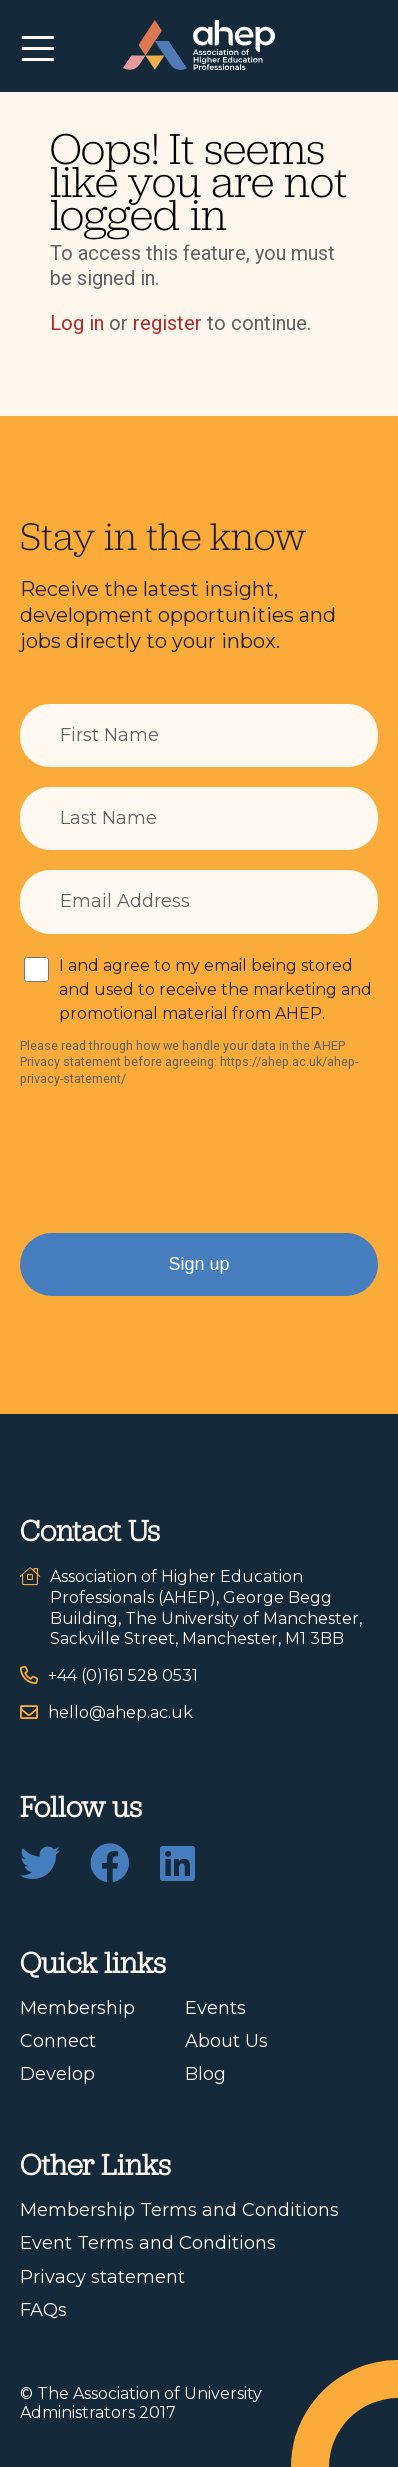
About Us (226, 2041)
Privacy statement (102, 2277)
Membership (77, 2008)
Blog (205, 2074)
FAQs (43, 2310)
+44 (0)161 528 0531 (123, 1675)
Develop (57, 2074)
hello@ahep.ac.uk (120, 1712)
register (167, 323)
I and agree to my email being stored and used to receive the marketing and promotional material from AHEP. (215, 989)
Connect (58, 2041)
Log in (77, 323)
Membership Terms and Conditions (179, 2210)
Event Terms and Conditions (148, 2243)
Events (215, 2008)
